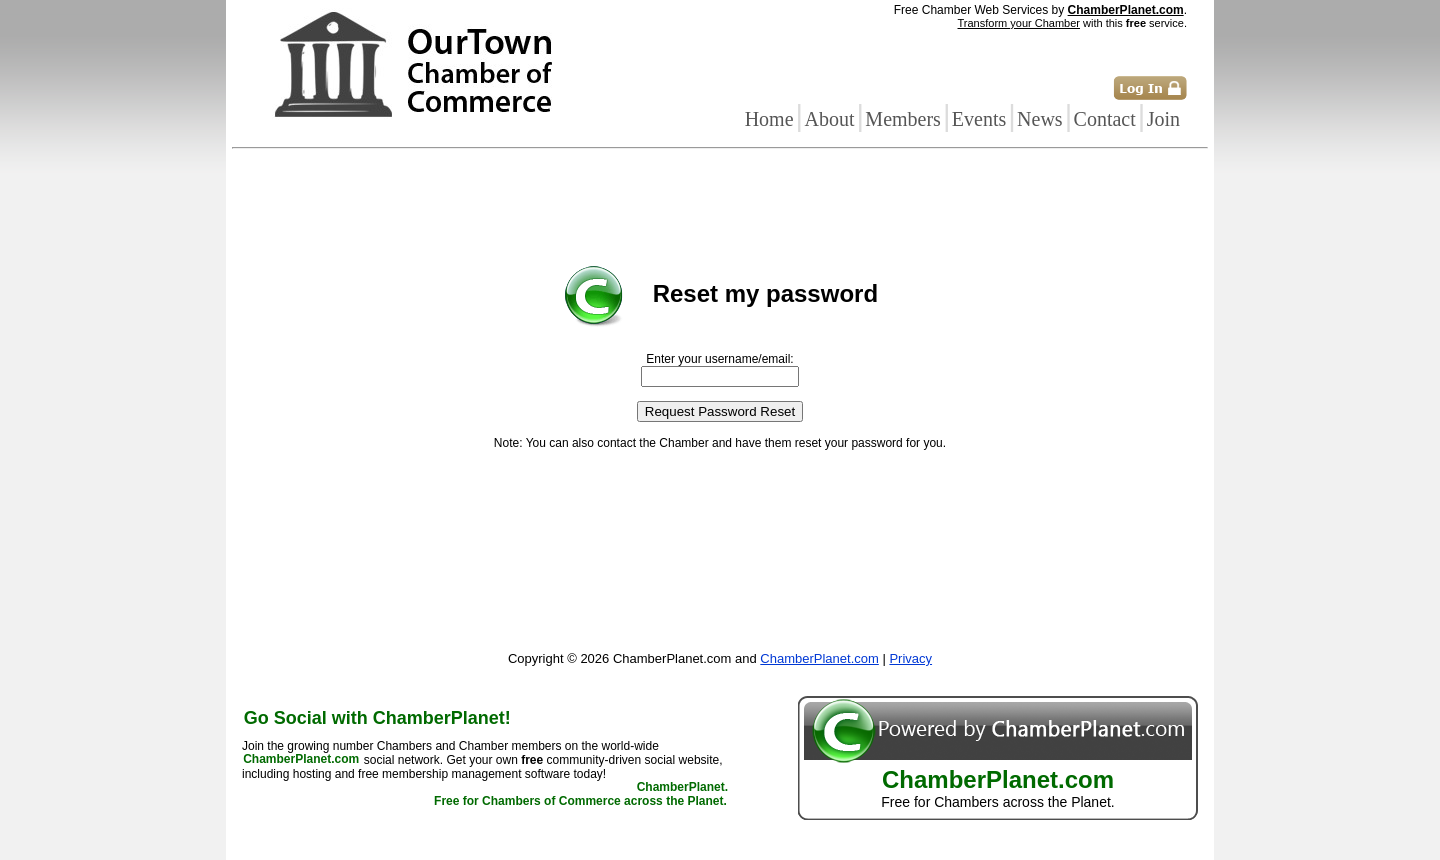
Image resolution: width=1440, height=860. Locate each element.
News (1040, 119)
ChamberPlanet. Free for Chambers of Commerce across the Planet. (581, 795)
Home (769, 119)
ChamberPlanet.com (1126, 10)
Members (903, 119)
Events (979, 119)
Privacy (910, 658)
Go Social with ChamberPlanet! (377, 718)
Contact (1105, 119)
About (829, 119)
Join (1163, 119)
